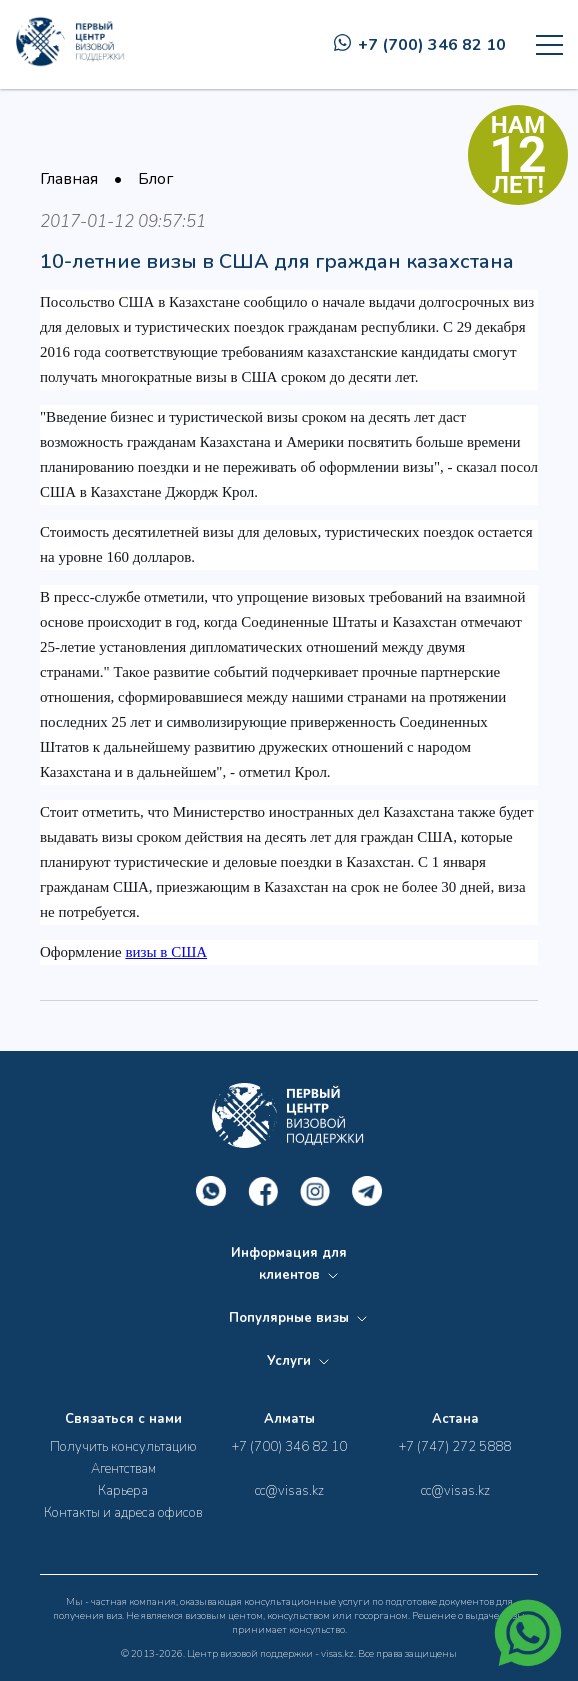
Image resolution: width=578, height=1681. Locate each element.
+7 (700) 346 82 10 (420, 45)
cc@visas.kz (289, 1491)
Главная (69, 179)
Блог (155, 179)
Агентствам (123, 1469)
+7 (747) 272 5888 (455, 1447)
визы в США (166, 952)
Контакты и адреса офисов (123, 1513)
